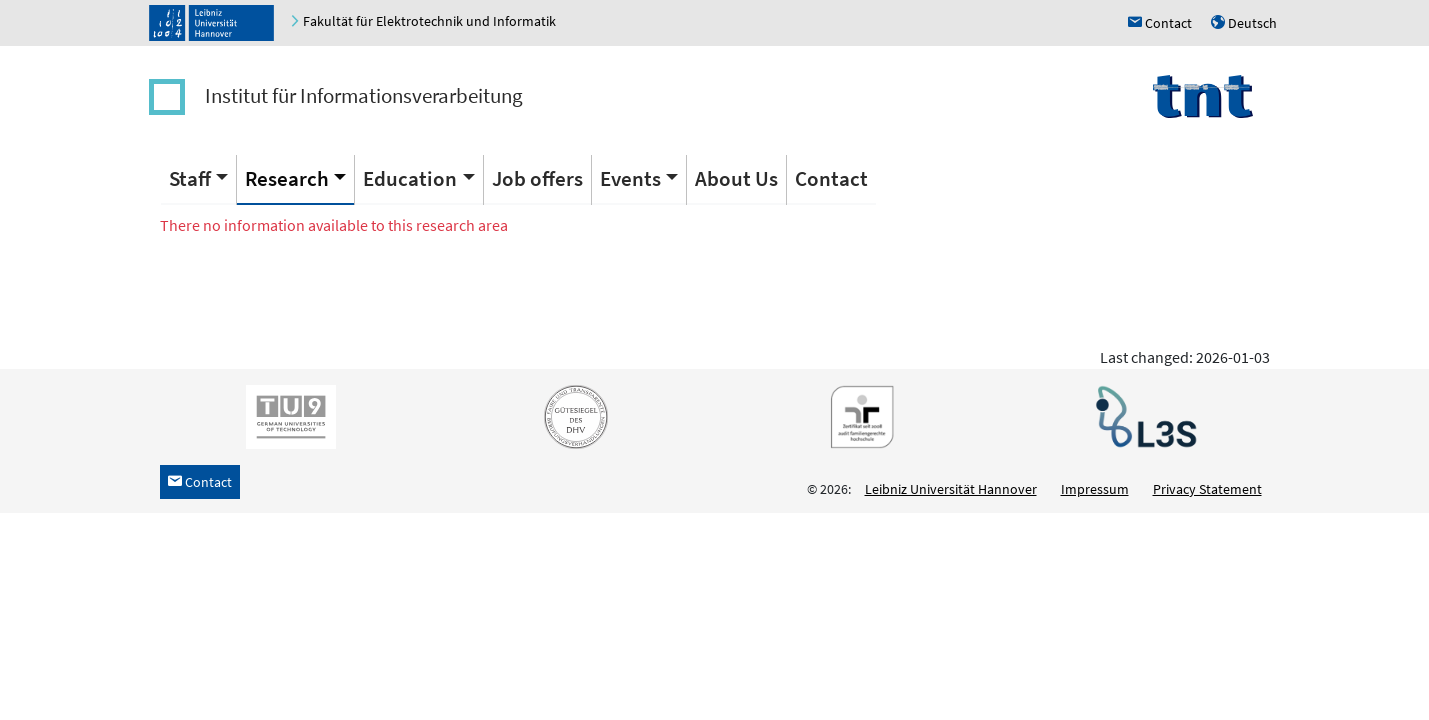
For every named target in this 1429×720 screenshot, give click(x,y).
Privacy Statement (1207, 489)
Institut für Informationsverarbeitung (364, 95)
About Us (736, 178)
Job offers (537, 178)
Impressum (1095, 489)
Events (630, 178)
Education (410, 178)
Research (287, 178)
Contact (831, 178)
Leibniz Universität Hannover (951, 489)
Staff (190, 178)
